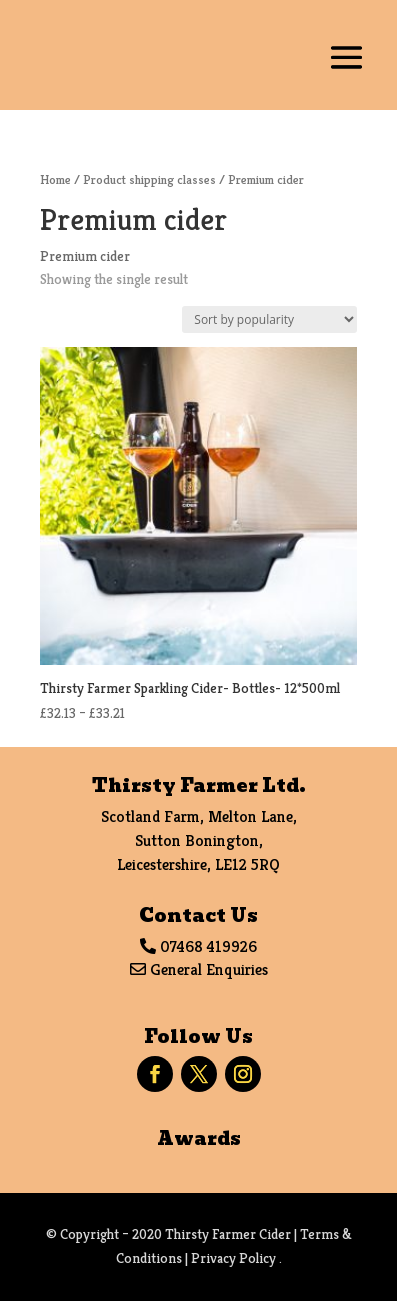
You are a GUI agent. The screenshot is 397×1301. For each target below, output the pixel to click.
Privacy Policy (233, 1258)
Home (55, 179)
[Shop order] (269, 319)
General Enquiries (209, 969)
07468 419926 (208, 946)
